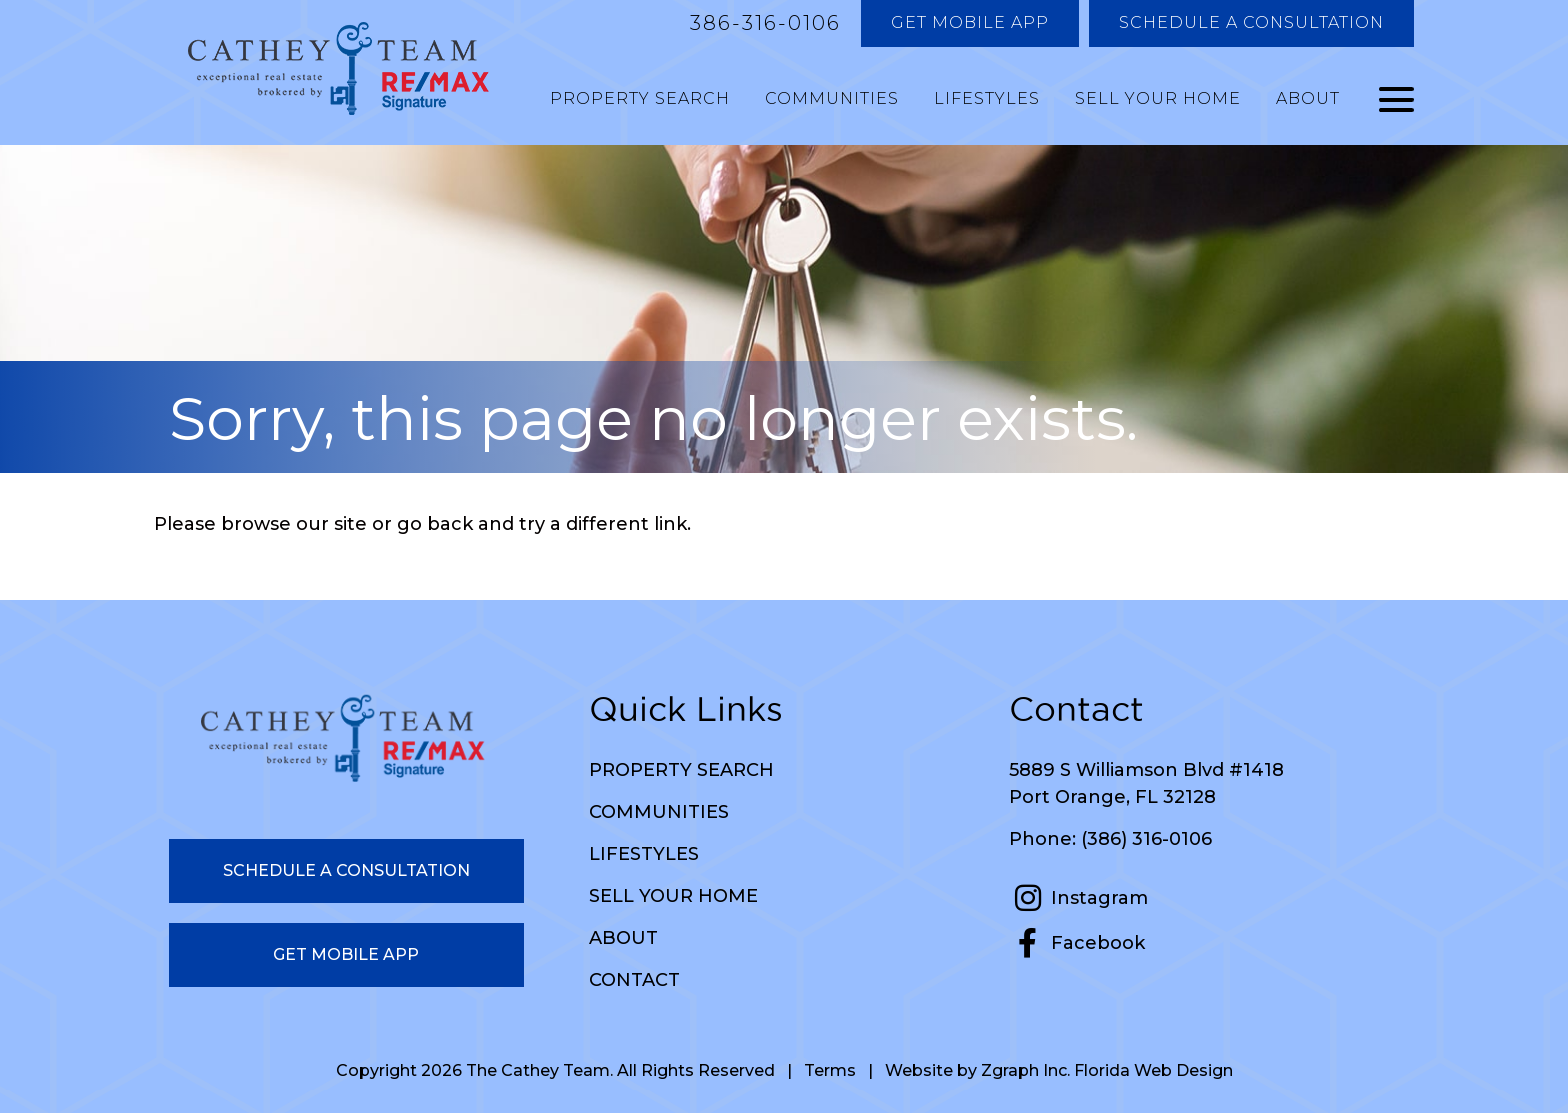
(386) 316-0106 (1146, 839)
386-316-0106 (765, 23)
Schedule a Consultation (1251, 22)
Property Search (640, 98)
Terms (830, 1070)
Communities (832, 98)
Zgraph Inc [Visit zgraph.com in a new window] (1024, 1070)
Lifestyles (987, 98)
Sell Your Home (1158, 98)
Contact (634, 980)
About (1308, 98)
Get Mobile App (970, 22)
